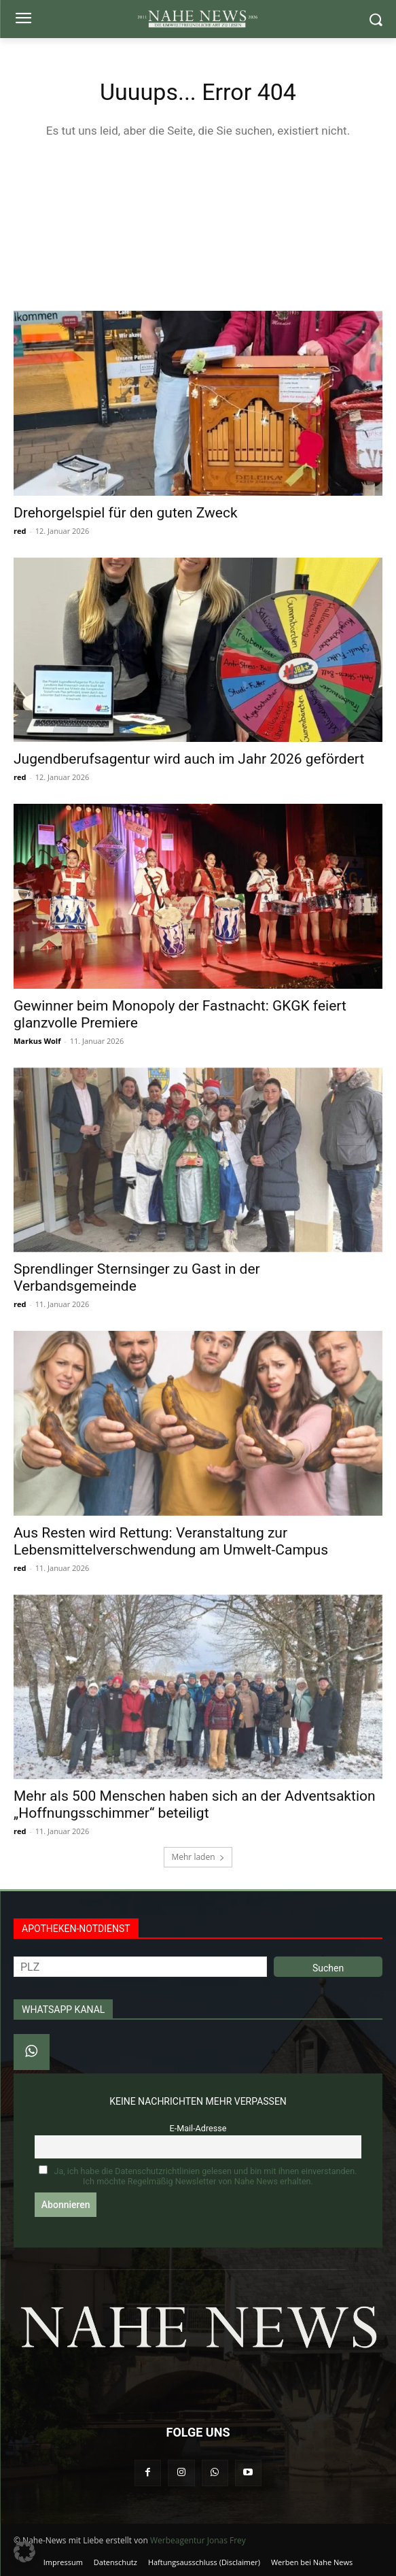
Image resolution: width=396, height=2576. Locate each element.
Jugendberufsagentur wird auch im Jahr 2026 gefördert (189, 759)
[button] (24, 2551)
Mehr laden (197, 1857)
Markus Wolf (37, 1041)
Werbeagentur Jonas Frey (198, 2540)
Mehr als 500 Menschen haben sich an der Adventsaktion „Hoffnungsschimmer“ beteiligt (195, 1804)
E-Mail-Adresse (198, 2128)
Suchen (328, 1968)
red (20, 531)
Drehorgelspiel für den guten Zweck (126, 513)
